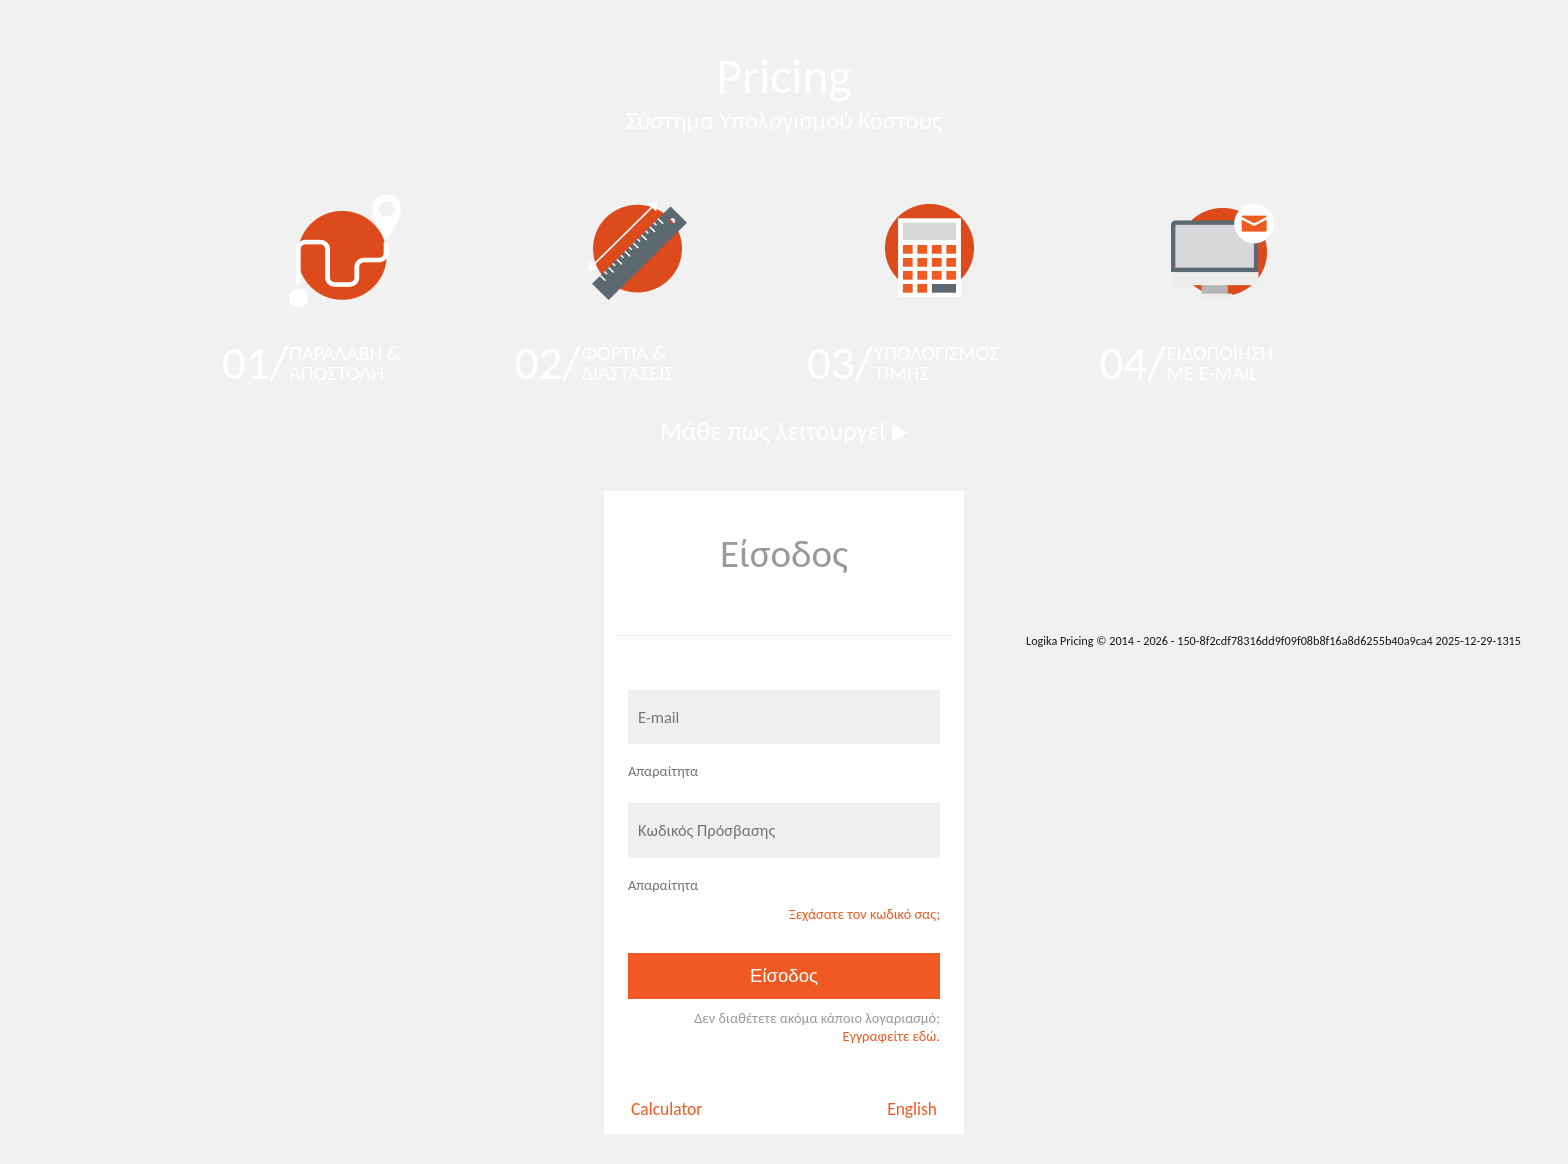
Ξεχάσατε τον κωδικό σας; (864, 914)
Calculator (666, 1109)
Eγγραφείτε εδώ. (891, 1036)
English (912, 1109)
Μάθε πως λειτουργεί (784, 431)
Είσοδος (784, 975)
